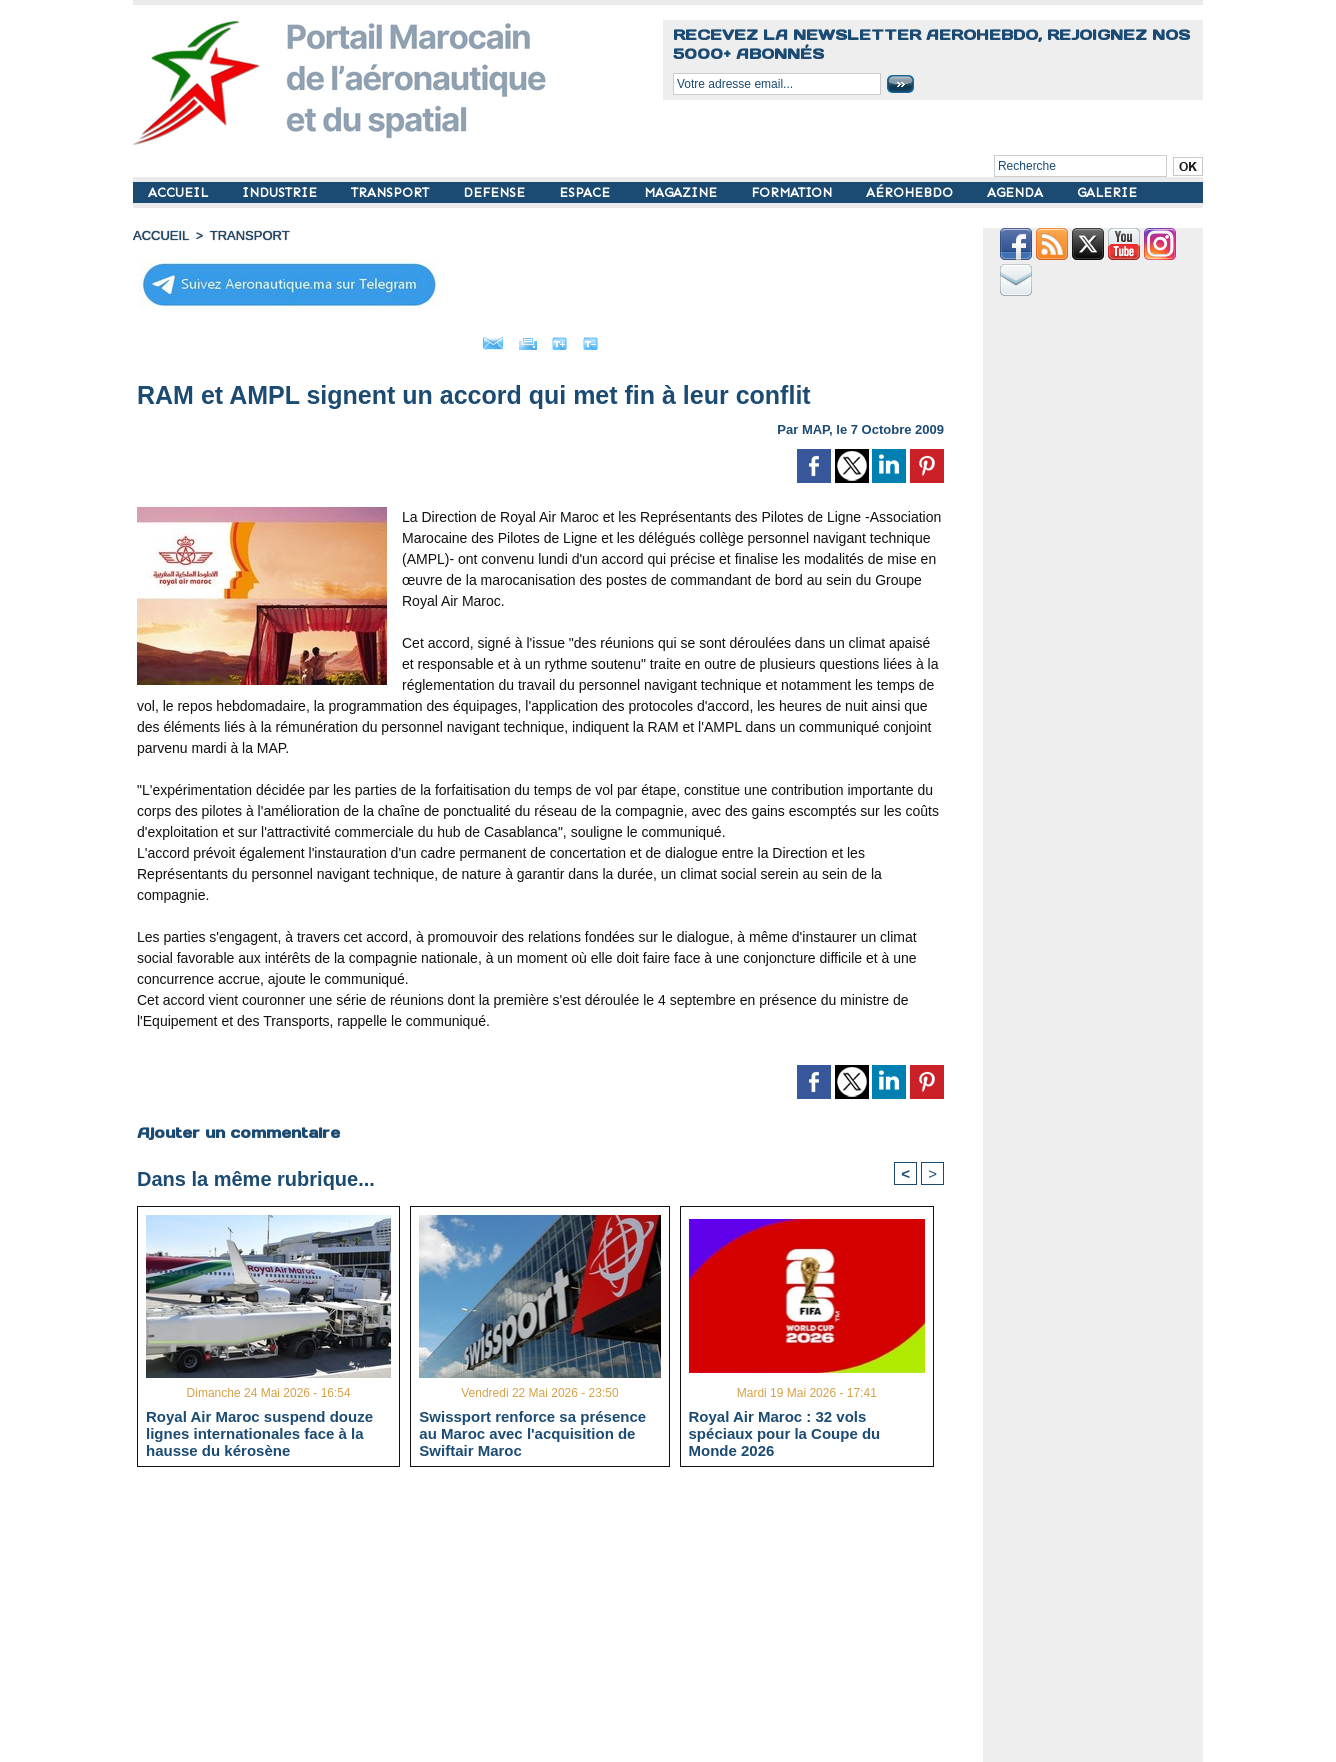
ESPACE (586, 192)
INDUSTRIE (281, 192)
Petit (668, 338)
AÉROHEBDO (911, 192)
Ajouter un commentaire (234, 1126)
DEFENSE (496, 192)
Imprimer (517, 338)
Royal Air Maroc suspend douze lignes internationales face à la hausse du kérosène (259, 1430)
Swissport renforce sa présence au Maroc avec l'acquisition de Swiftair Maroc (532, 1430)
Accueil (159, 235)
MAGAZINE (682, 192)
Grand (601, 338)
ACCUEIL (180, 192)
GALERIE (1107, 192)
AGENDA (1017, 192)
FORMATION (793, 192)
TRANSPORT (392, 192)
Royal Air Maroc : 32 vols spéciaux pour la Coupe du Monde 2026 (785, 1430)
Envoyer (426, 338)
